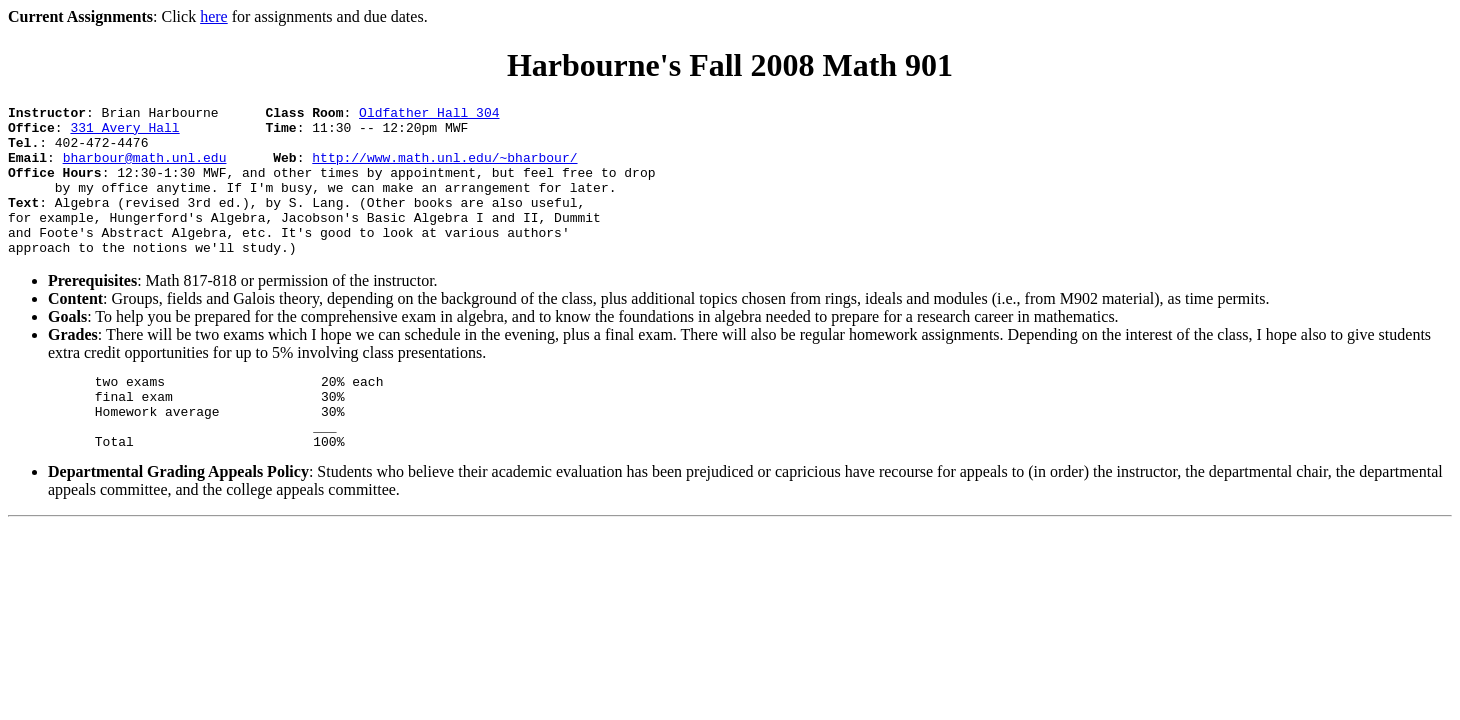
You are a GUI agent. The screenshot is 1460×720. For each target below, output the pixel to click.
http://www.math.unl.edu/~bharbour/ (444, 169)
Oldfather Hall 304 (429, 115)
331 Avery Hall (124, 133)
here (214, 16)
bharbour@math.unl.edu (145, 169)
